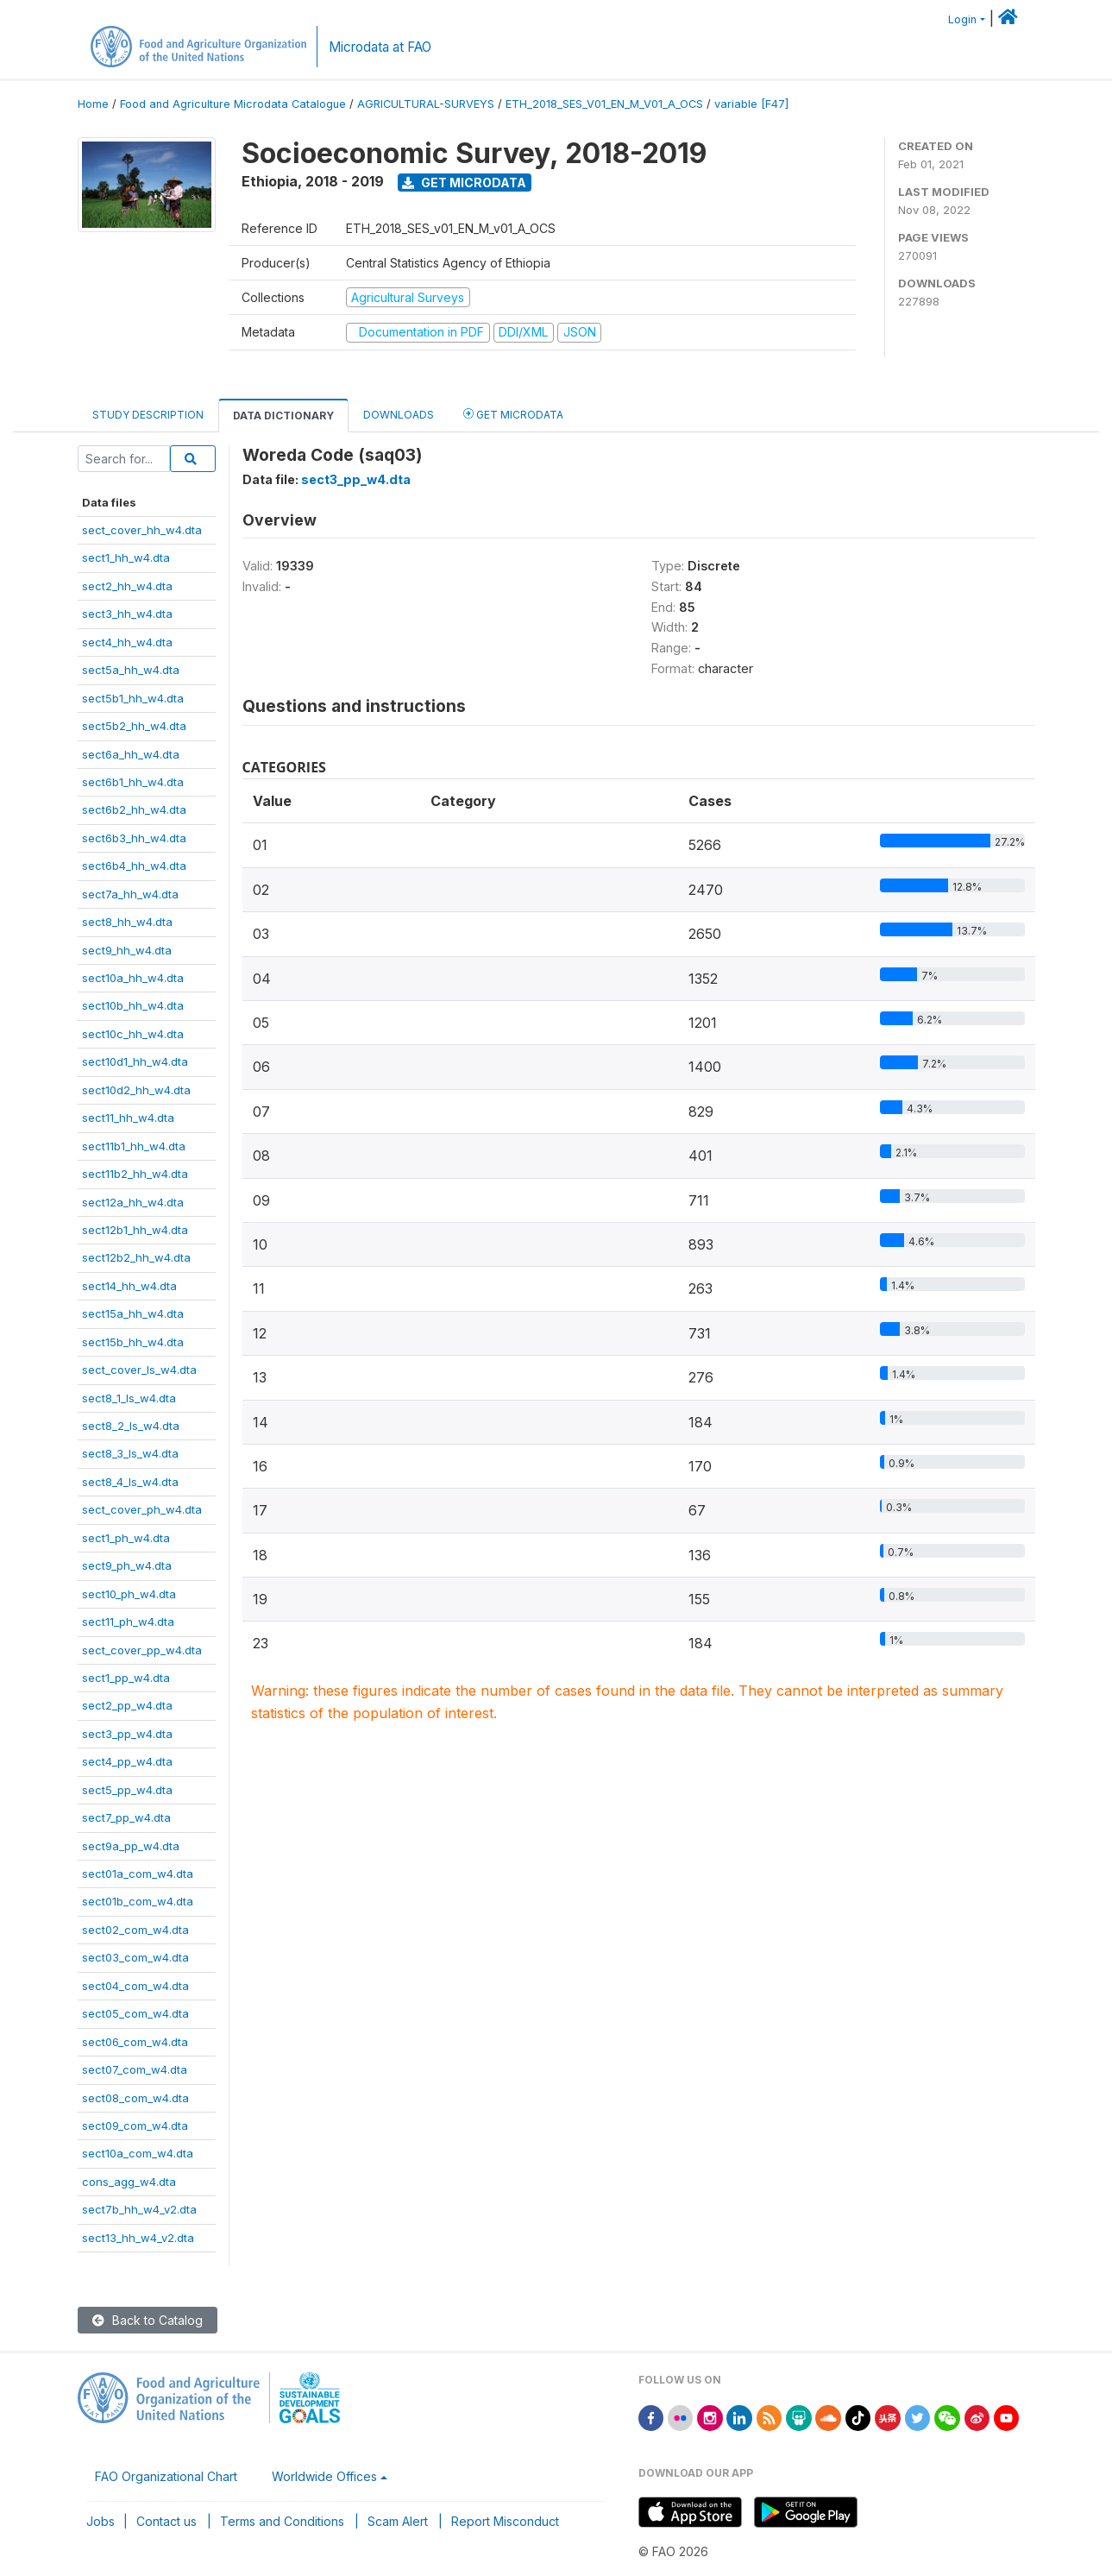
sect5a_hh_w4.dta (130, 670)
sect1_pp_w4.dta (126, 1678)
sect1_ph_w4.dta (126, 1538)
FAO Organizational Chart (166, 2476)
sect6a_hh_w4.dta (130, 754)
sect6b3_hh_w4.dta (134, 838)
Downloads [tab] (398, 414)
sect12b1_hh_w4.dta (135, 1230)
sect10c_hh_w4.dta (133, 1034)
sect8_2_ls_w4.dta (130, 1426)
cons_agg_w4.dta (129, 2182)
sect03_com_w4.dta (135, 1957)
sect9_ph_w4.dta (127, 1565)
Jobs (100, 2521)
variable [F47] (751, 104)
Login (962, 19)
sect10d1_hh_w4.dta (135, 1061)
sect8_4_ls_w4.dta (130, 1482)
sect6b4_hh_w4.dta (134, 865)
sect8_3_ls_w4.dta (130, 1453)
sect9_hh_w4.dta (127, 950)
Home (93, 104)
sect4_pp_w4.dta (127, 1761)
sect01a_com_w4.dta (137, 1873)
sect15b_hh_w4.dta (133, 1342)
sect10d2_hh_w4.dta (136, 1090)
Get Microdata (464, 182)
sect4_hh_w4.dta (127, 642)
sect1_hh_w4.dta (126, 557)
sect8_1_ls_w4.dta (129, 1398)
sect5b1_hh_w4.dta (133, 698)
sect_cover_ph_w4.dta (142, 1509)
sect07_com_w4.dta (134, 2069)
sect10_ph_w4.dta (129, 1594)
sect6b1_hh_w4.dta (133, 782)
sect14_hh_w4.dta (129, 1286)
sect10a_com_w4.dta (137, 2153)
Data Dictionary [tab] (283, 415)
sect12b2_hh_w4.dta (136, 1257)
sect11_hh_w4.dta (128, 1117)
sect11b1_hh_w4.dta (133, 1146)
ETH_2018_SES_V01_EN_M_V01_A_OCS (604, 104)
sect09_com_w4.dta (135, 2125)
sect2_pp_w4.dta (127, 1705)
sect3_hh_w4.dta (127, 613)
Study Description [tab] (148, 414)
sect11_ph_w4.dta (128, 1621)
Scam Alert (398, 2521)
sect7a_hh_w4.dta (130, 894)
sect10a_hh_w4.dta (133, 978)
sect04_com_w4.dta (135, 1986)
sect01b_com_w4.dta (137, 1901)
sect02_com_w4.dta (135, 1930)
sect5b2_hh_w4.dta (134, 726)
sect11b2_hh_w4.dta (135, 1174)
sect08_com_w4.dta (135, 2098)
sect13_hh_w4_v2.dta (138, 2238)
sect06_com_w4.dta (135, 2042)
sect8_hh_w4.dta (127, 922)
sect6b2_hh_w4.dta (134, 809)
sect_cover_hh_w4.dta (142, 530)
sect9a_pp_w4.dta (130, 1846)
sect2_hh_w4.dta (127, 586)
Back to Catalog (147, 2320)
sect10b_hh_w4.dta (133, 1005)
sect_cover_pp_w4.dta (142, 1650)
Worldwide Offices (324, 2476)
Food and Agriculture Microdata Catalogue (233, 104)
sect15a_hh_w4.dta (133, 1313)
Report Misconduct (505, 2521)
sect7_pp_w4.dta (126, 1817)
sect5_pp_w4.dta (127, 1790)
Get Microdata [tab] (513, 413)
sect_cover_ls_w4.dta (139, 1369)
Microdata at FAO (380, 47)
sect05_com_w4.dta (135, 2013)
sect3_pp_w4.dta (127, 1734)
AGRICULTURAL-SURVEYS (425, 104)
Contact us (166, 2521)
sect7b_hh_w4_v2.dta (139, 2209)
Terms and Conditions (282, 2521)
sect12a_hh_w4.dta (133, 1202)
